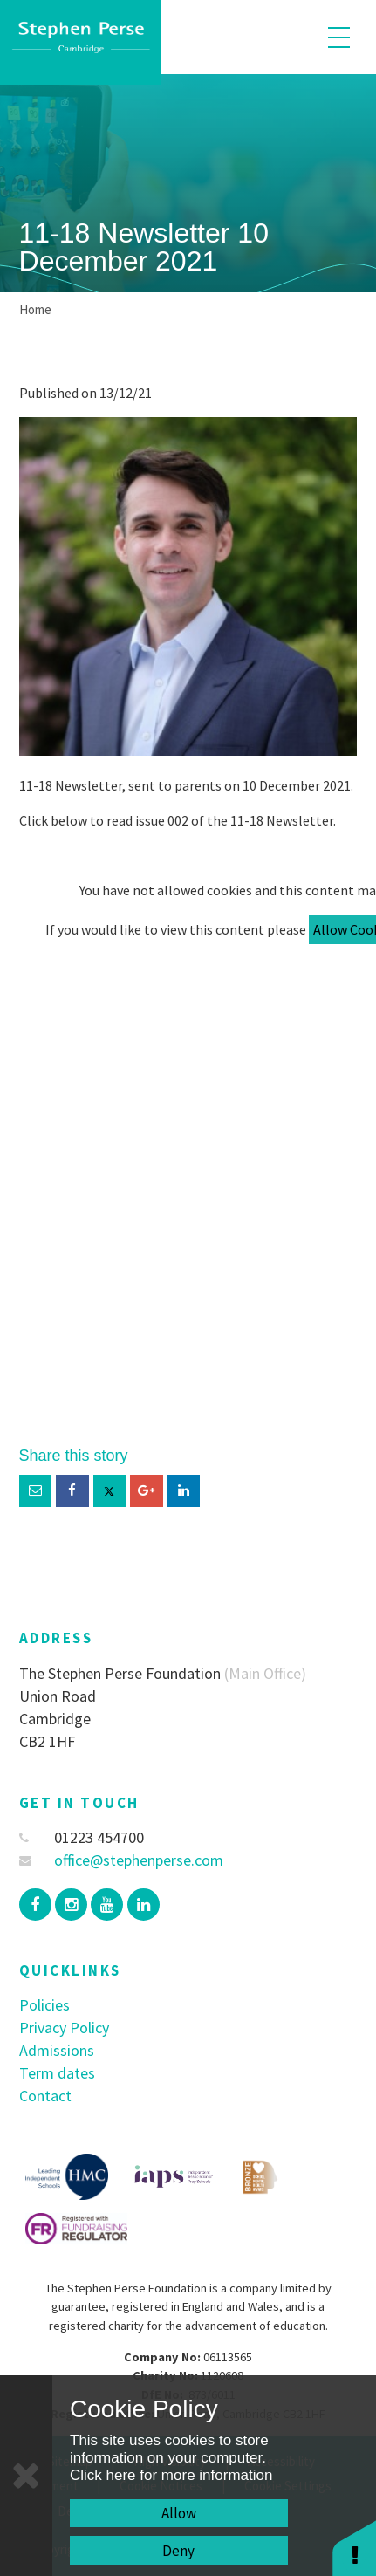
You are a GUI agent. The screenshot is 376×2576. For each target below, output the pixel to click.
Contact (45, 2096)
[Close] (26, 2475)
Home (35, 309)
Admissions (56, 2050)
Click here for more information (171, 2475)
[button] (354, 2547)
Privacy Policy (64, 2028)
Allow (178, 2513)
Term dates (57, 2073)
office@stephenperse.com (121, 1860)
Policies (44, 2005)
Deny (178, 2550)
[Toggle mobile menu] (339, 37)
